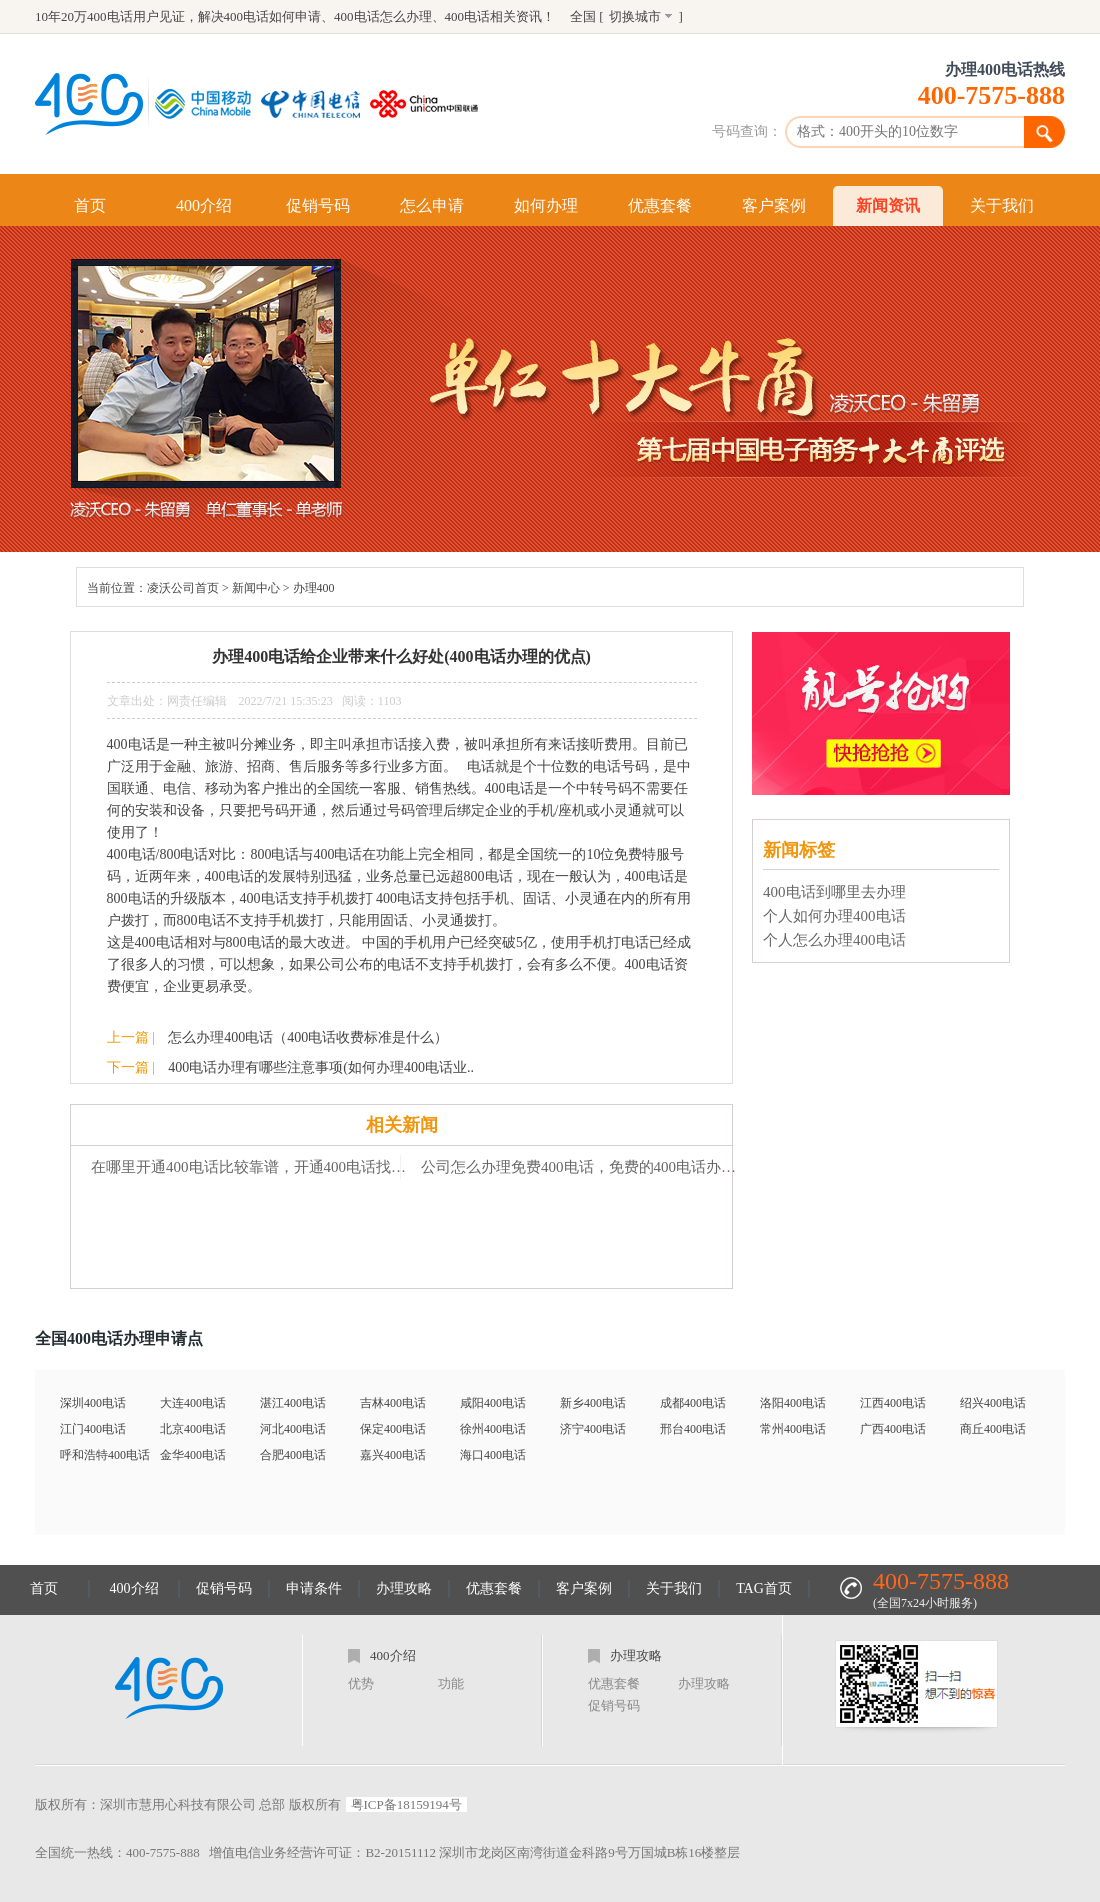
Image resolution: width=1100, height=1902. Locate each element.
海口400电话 (493, 1455)
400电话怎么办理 (383, 16)
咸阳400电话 (493, 1403)
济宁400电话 (593, 1429)
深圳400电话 (93, 1403)
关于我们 (1002, 205)
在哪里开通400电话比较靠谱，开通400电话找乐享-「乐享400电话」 (255, 1167)
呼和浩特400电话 (105, 1455)
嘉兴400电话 (393, 1455)
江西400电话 (893, 1403)
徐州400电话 (493, 1429)
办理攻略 (404, 1588)
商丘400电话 (993, 1429)
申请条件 (314, 1588)
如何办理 (546, 205)
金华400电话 (193, 1455)
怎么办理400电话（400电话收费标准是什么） (308, 1037)
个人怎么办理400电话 (834, 940)
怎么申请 (432, 205)
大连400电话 (193, 1403)
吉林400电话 (393, 1403)
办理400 (314, 588)
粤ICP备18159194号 (406, 1804)
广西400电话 (893, 1429)
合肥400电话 (293, 1455)
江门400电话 (93, 1429)
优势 (361, 1683)
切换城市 (635, 16)
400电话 (468, 16)
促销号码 (318, 205)
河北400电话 (293, 1429)
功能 (451, 1683)
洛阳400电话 (793, 1403)
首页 (90, 205)
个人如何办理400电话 (834, 916)
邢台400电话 (693, 1429)
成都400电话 (693, 1403)
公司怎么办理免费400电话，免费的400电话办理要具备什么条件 (585, 1167)
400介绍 (204, 205)
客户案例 (774, 205)
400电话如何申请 (273, 16)
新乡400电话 (593, 1403)
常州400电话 (793, 1429)
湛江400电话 (293, 1403)
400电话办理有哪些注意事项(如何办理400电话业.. (321, 1067)
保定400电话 (393, 1429)
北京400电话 (193, 1429)
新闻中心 (256, 588)
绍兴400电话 (993, 1403)
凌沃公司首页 (183, 588)
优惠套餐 (660, 205)
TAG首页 (764, 1588)
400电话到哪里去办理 (834, 892)
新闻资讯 (888, 205)
